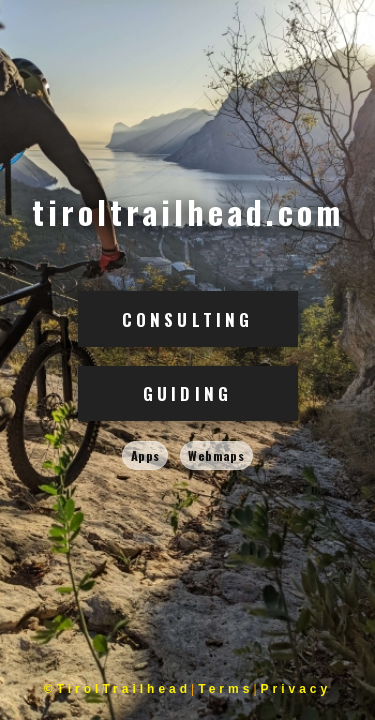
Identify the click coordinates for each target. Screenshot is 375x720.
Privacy (296, 689)
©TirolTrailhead (117, 689)
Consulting (188, 319)
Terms (225, 689)
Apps (145, 455)
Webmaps (216, 455)
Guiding (187, 393)
